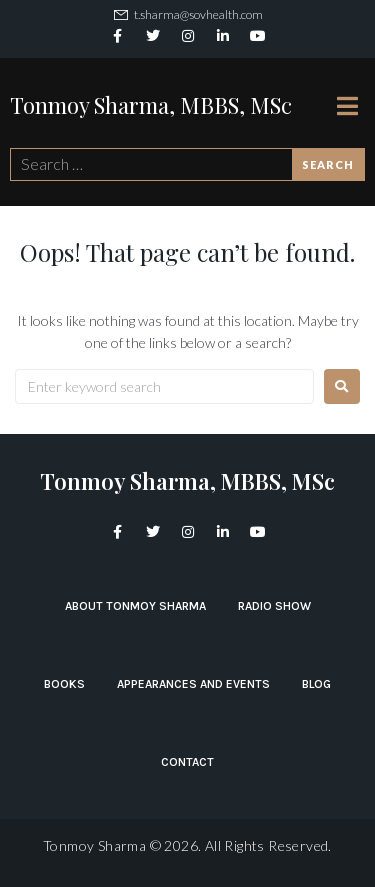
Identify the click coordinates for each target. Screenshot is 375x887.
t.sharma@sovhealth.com (198, 14)
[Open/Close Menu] (347, 105)
